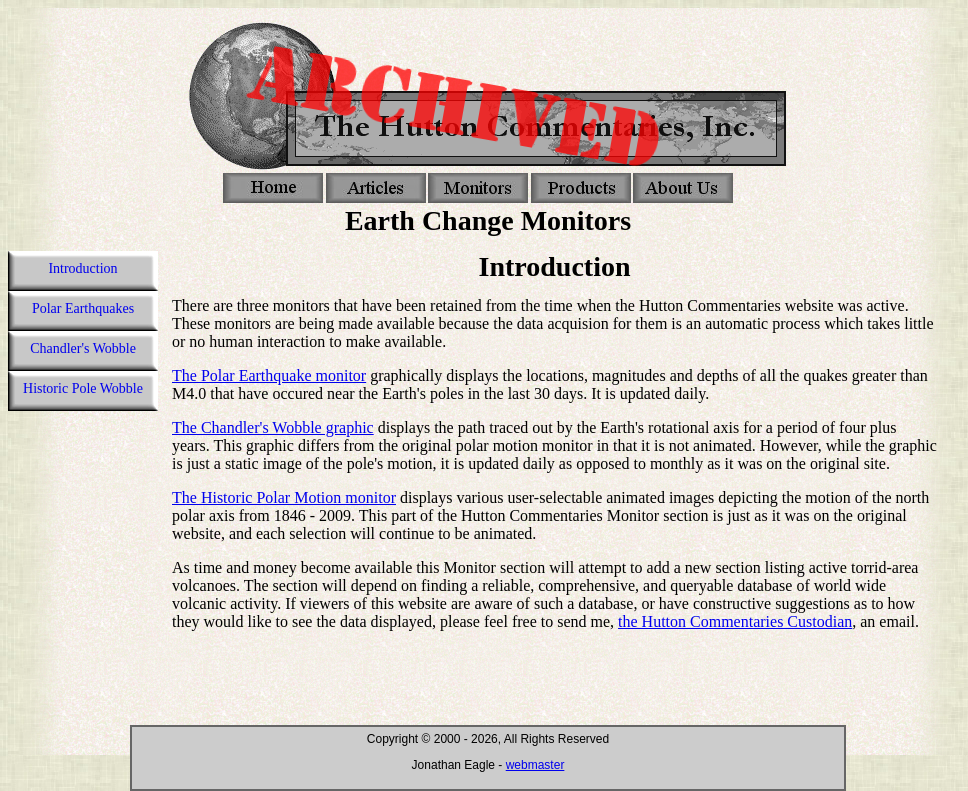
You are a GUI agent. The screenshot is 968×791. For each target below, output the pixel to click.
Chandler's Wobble (83, 348)
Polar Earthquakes (83, 308)
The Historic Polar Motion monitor (284, 497)
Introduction (82, 268)
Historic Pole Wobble (83, 388)
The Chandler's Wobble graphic (273, 427)
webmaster (535, 765)
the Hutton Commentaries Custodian (735, 621)
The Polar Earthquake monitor (269, 375)
